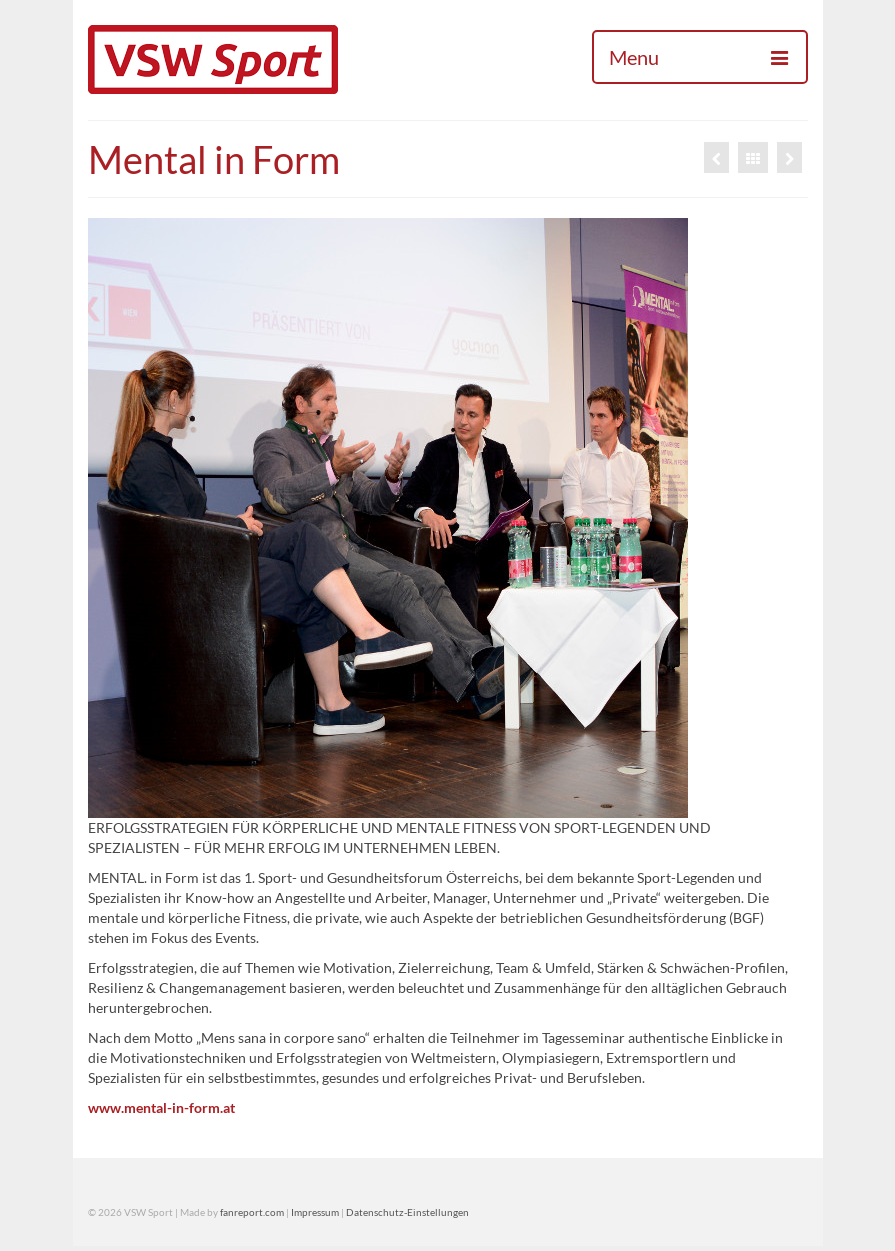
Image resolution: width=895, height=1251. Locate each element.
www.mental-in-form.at (161, 1107)
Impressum (315, 1212)
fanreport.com (252, 1212)
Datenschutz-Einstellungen (407, 1212)
